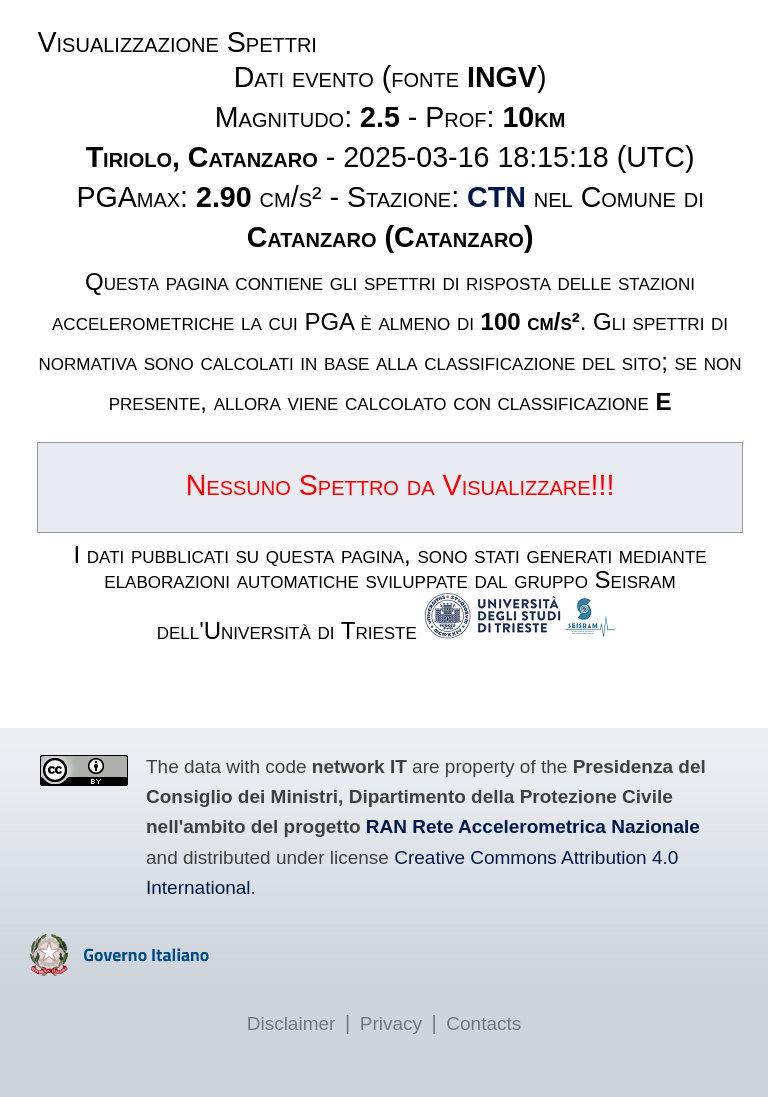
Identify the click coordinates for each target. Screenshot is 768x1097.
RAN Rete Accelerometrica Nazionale (533, 826)
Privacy (391, 1023)
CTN (496, 197)
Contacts (483, 1023)
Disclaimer (291, 1023)
